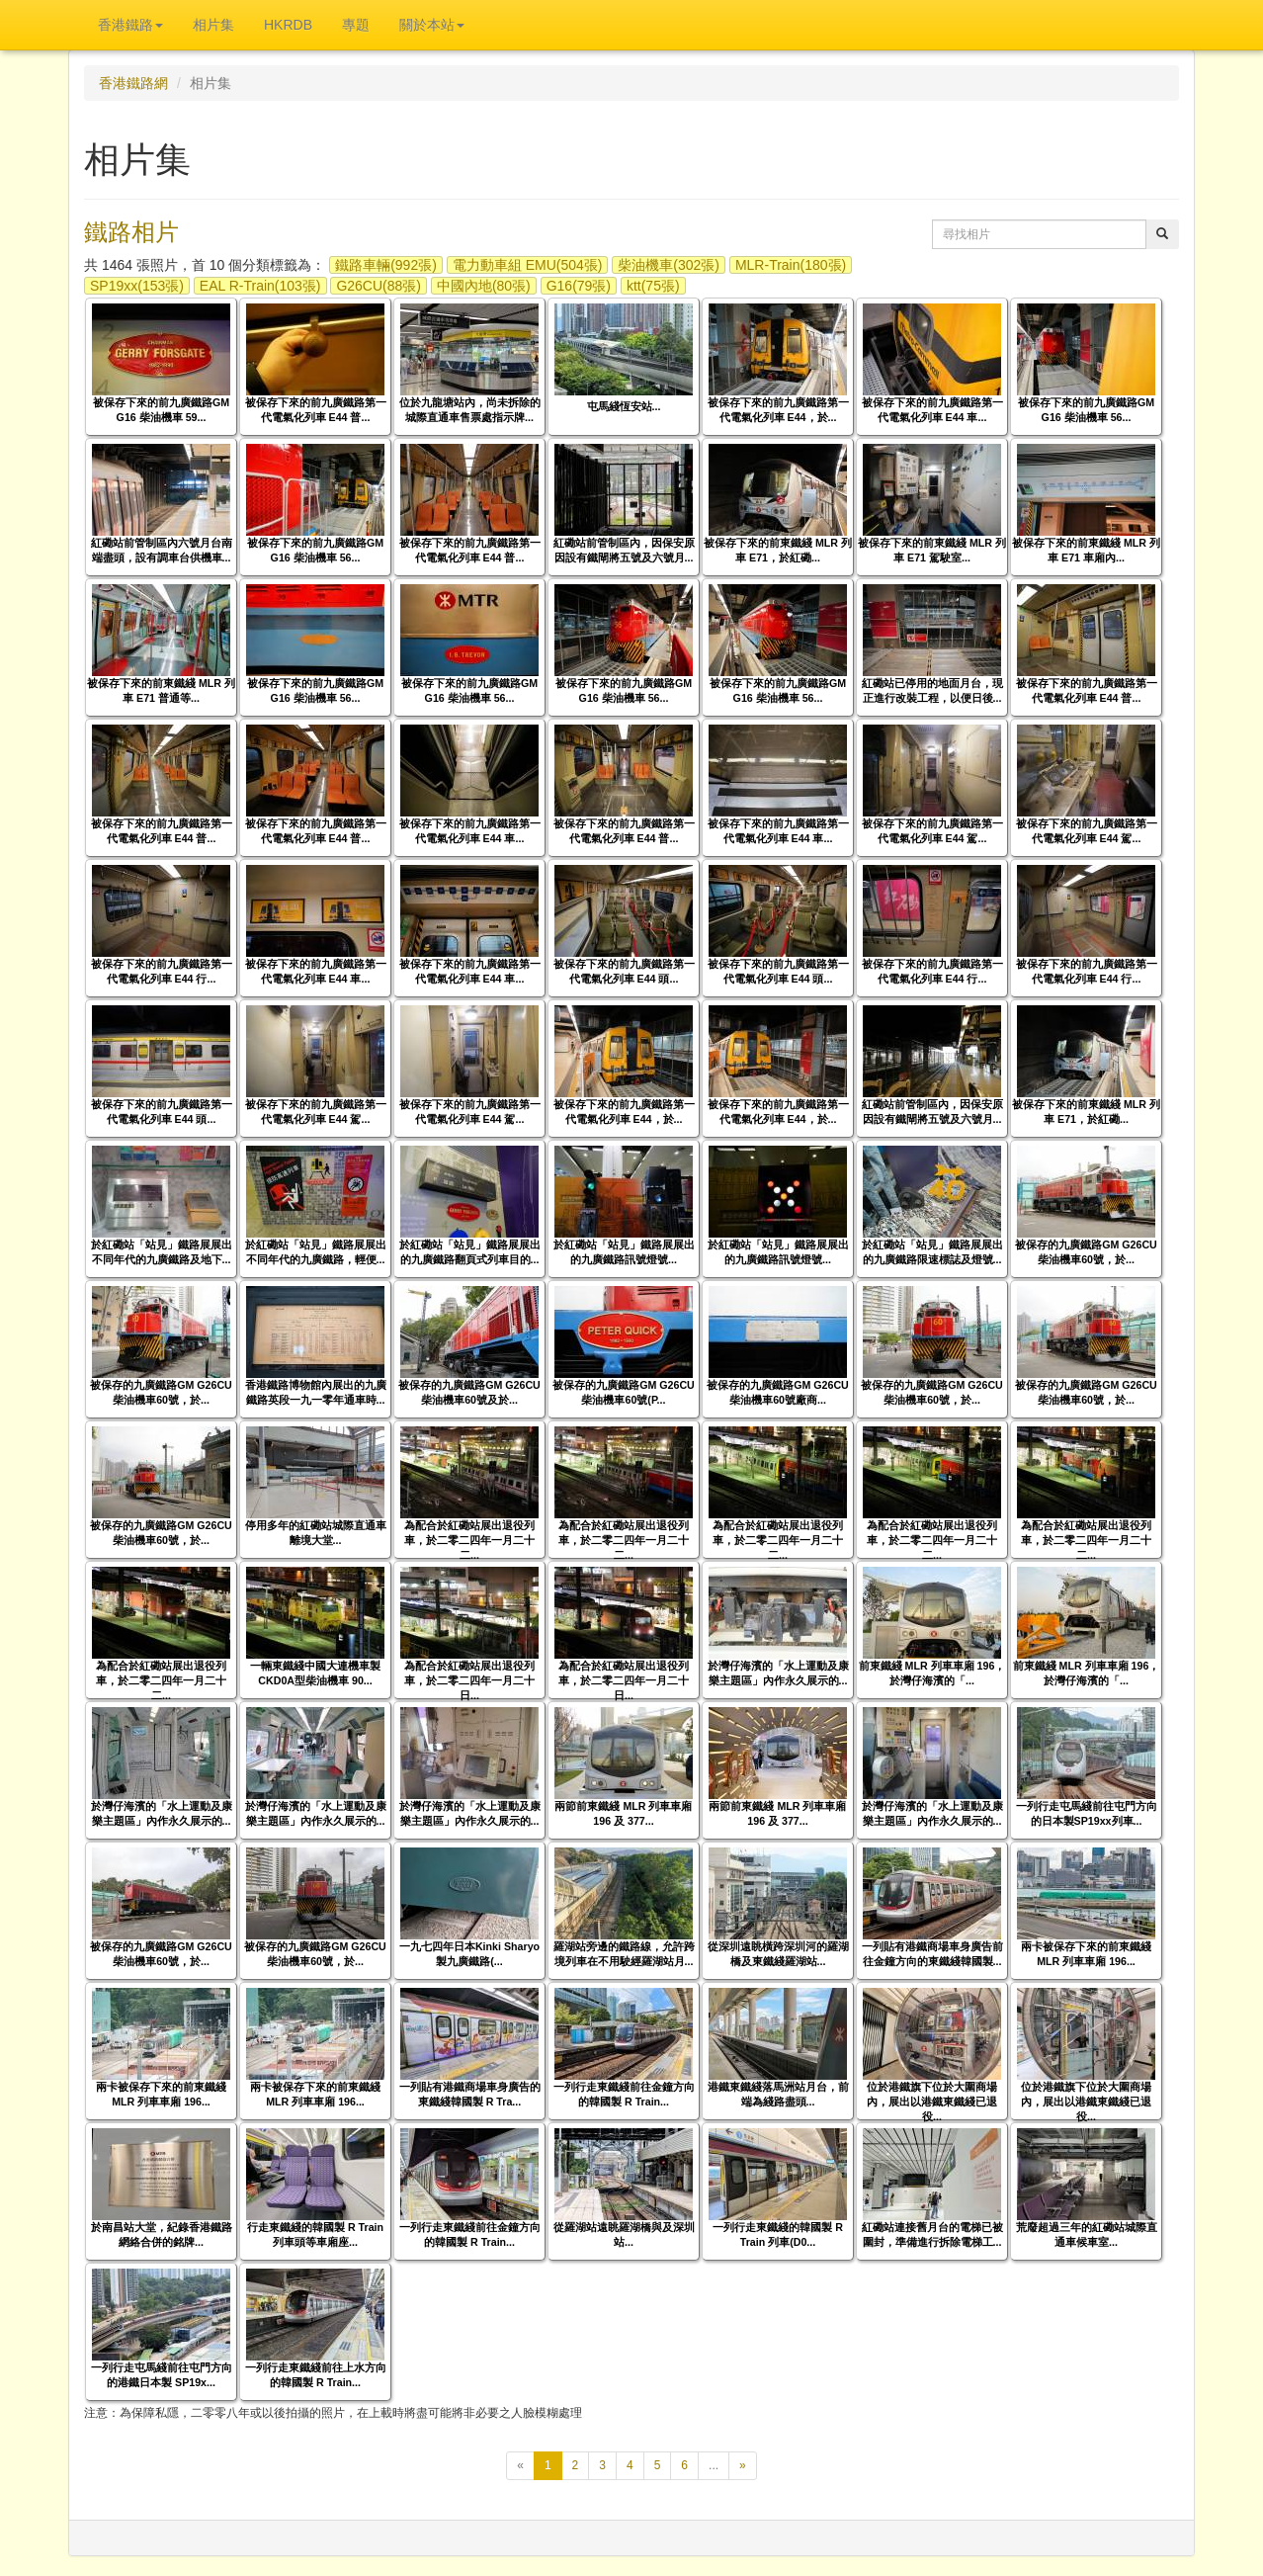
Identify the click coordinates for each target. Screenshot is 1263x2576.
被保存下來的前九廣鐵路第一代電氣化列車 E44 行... (161, 971)
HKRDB (288, 25)
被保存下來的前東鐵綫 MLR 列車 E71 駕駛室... (932, 550)
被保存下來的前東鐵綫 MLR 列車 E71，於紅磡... (778, 550)
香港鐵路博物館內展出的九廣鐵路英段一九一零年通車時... (315, 1392)
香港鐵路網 (133, 83)
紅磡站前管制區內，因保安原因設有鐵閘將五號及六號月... (624, 550)
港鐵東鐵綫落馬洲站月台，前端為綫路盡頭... (778, 2094)
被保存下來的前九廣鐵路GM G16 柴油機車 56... (1086, 409)
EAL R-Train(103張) (260, 286)
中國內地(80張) (484, 286)
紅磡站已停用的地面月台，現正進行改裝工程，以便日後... (932, 690)
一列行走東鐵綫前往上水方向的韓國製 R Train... (315, 2374)
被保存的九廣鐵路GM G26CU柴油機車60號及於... (469, 1392)
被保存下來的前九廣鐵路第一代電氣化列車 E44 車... (932, 409)
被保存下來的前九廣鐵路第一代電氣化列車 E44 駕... (932, 830)
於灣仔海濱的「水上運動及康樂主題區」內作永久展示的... (778, 1673)
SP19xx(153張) (137, 286)
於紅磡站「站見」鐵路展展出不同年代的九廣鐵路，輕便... (315, 1252)
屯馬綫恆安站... (624, 406)
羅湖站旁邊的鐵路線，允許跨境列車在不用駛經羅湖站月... (624, 1953)
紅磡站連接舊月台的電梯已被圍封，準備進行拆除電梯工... (932, 2234)
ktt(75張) (653, 286)
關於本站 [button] (431, 25)
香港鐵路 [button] (130, 25)
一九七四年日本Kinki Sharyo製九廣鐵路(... (469, 1953)
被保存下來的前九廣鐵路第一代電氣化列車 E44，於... (778, 409)
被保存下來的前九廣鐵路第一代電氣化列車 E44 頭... (624, 971)
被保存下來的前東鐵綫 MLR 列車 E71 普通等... (161, 690)
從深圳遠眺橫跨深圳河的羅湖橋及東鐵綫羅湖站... (778, 1953)
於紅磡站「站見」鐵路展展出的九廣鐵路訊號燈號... (624, 1252)
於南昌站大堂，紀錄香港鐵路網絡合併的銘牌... (161, 2234)
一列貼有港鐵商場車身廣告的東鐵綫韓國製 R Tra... (470, 2094)
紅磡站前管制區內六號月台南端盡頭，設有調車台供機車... (161, 550)
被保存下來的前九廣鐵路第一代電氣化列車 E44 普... (315, 409)
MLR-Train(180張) (790, 265)
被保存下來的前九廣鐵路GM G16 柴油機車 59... (161, 409)
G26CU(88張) (378, 286)
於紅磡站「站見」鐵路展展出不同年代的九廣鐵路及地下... (161, 1252)
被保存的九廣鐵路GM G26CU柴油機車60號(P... (623, 1392)
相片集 (213, 25)
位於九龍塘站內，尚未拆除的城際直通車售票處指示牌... (470, 409)
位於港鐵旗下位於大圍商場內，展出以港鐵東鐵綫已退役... (932, 2101)
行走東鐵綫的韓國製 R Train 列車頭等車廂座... (315, 2234)
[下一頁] (742, 2465)
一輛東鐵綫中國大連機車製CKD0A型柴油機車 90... (315, 1673)
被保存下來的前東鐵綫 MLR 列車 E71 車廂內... (1086, 550)
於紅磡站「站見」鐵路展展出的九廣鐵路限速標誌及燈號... (932, 1252)
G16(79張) (579, 286)
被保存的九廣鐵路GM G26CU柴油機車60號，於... (1086, 1252)
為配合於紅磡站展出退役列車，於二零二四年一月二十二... (469, 1540)
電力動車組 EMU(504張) (528, 265)
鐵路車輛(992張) (386, 265)
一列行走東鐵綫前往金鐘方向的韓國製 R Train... (624, 2094)
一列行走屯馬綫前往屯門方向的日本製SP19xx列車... (1086, 1813)
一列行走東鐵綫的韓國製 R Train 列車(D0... (778, 2234)
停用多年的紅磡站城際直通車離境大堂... (315, 1532)
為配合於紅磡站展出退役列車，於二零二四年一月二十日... (469, 1680)
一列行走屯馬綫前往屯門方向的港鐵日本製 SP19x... (161, 2374)
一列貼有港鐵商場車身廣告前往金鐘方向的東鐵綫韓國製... (932, 1953)
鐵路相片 (131, 231)
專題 (356, 25)
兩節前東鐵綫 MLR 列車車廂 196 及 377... (623, 1813)
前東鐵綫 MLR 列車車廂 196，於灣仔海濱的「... (932, 1673)
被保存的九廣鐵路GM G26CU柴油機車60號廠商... (778, 1392)
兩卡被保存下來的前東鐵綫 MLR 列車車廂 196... (1086, 1953)
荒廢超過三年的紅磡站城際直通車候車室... (1086, 2234)
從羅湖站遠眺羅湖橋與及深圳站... (624, 2234)
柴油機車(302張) (668, 265)
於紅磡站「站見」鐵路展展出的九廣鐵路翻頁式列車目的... (470, 1252)
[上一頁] (520, 2465)
